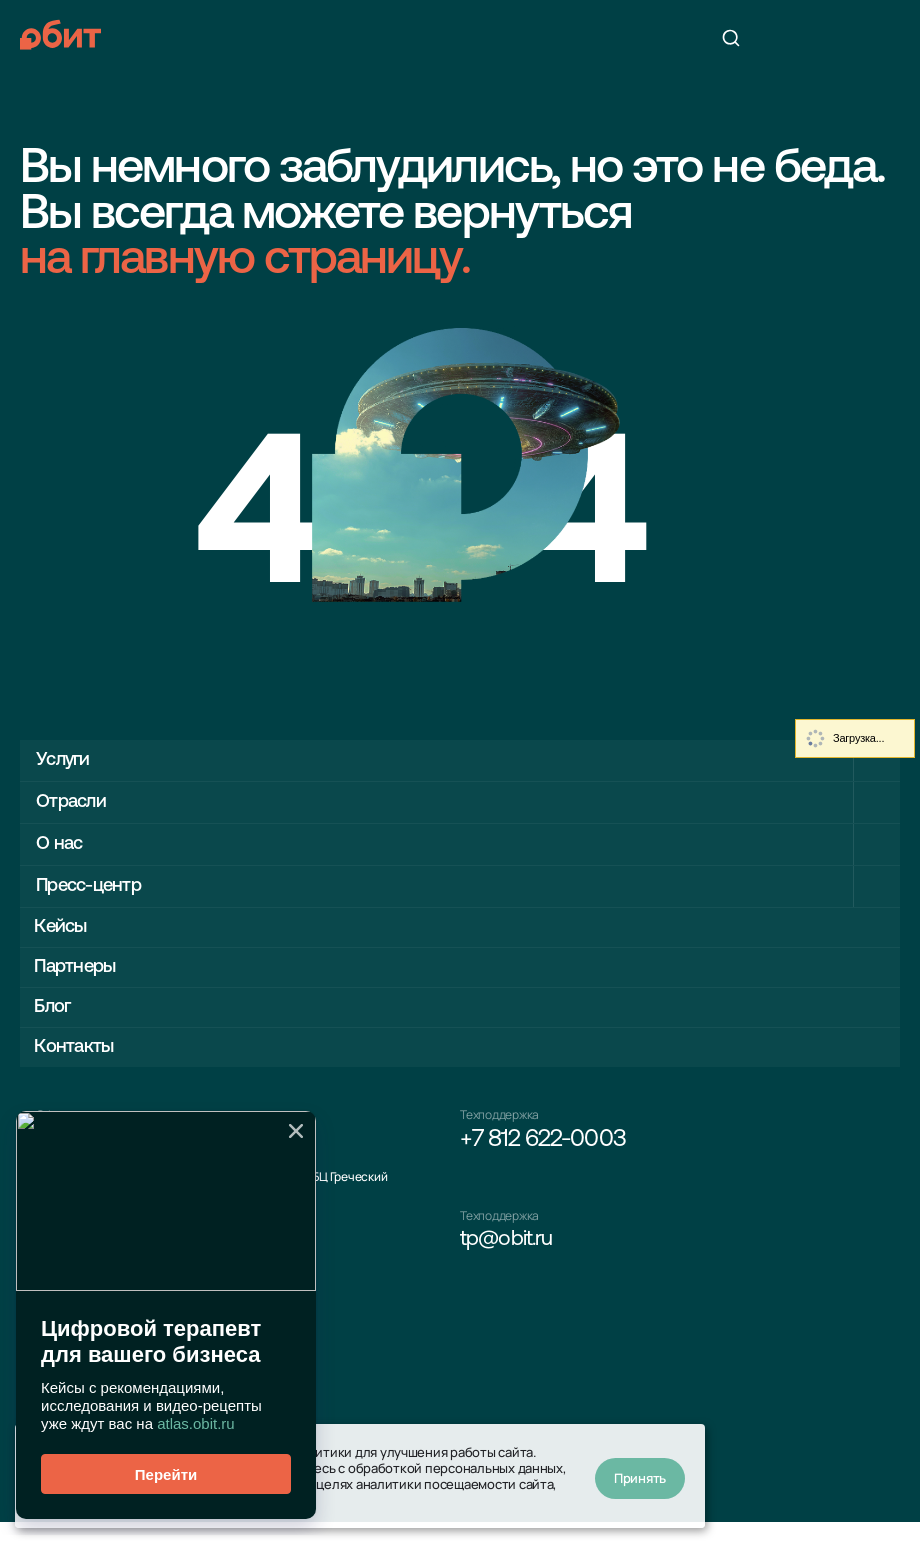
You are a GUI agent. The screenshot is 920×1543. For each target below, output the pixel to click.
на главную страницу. (245, 261)
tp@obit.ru (511, 1254)
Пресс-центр (97, 885)
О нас (62, 843)
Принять (640, 1476)
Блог (57, 1011)
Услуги (66, 759)
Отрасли (76, 801)
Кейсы (66, 927)
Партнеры (82, 969)
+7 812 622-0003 (543, 1150)
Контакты (79, 1053)
